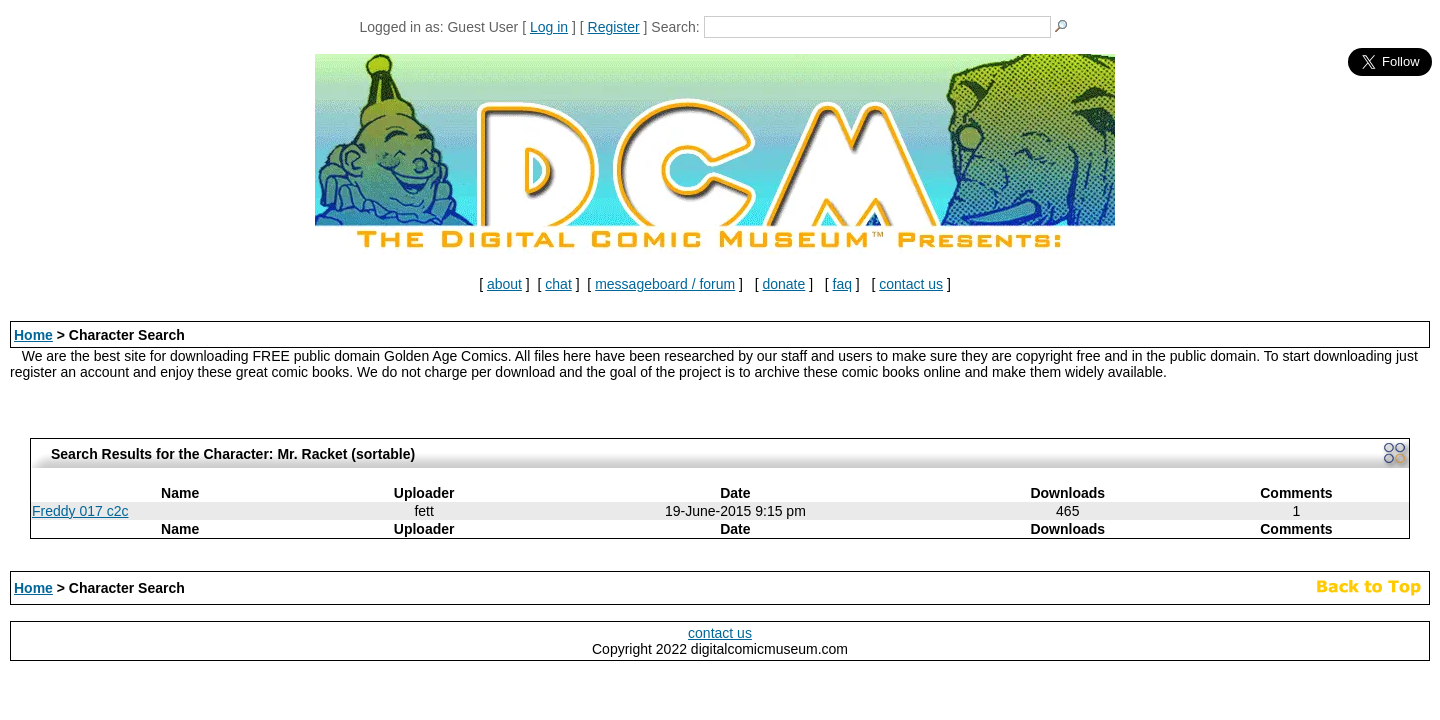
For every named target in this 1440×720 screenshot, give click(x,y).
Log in (549, 27)
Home (33, 335)
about (504, 284)
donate (783, 284)
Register (614, 27)
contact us (911, 284)
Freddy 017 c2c (80, 511)
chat (558, 284)
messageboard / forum (665, 284)
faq (842, 284)
